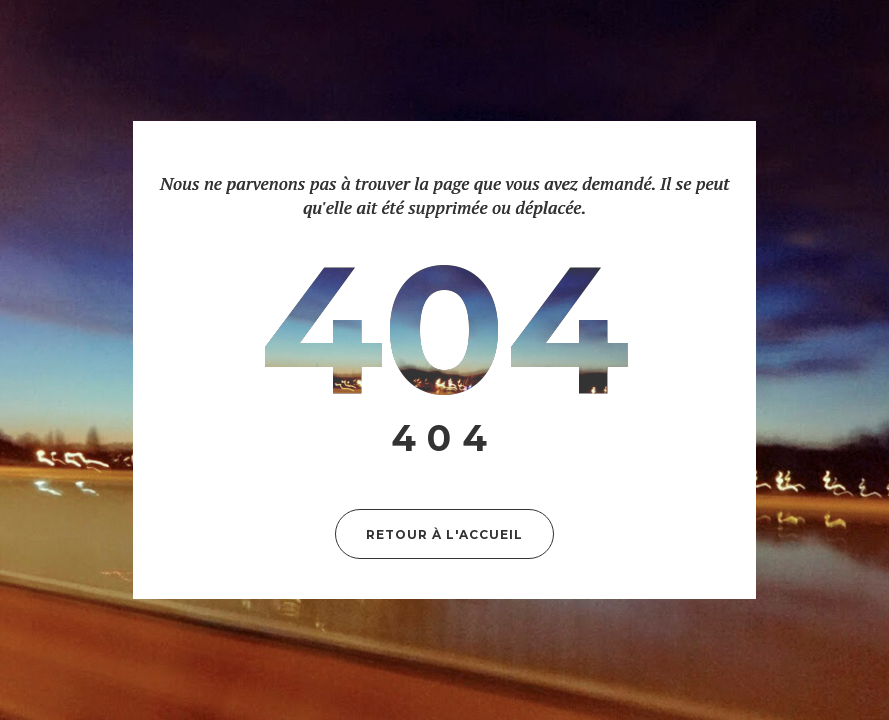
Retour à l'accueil (444, 534)
